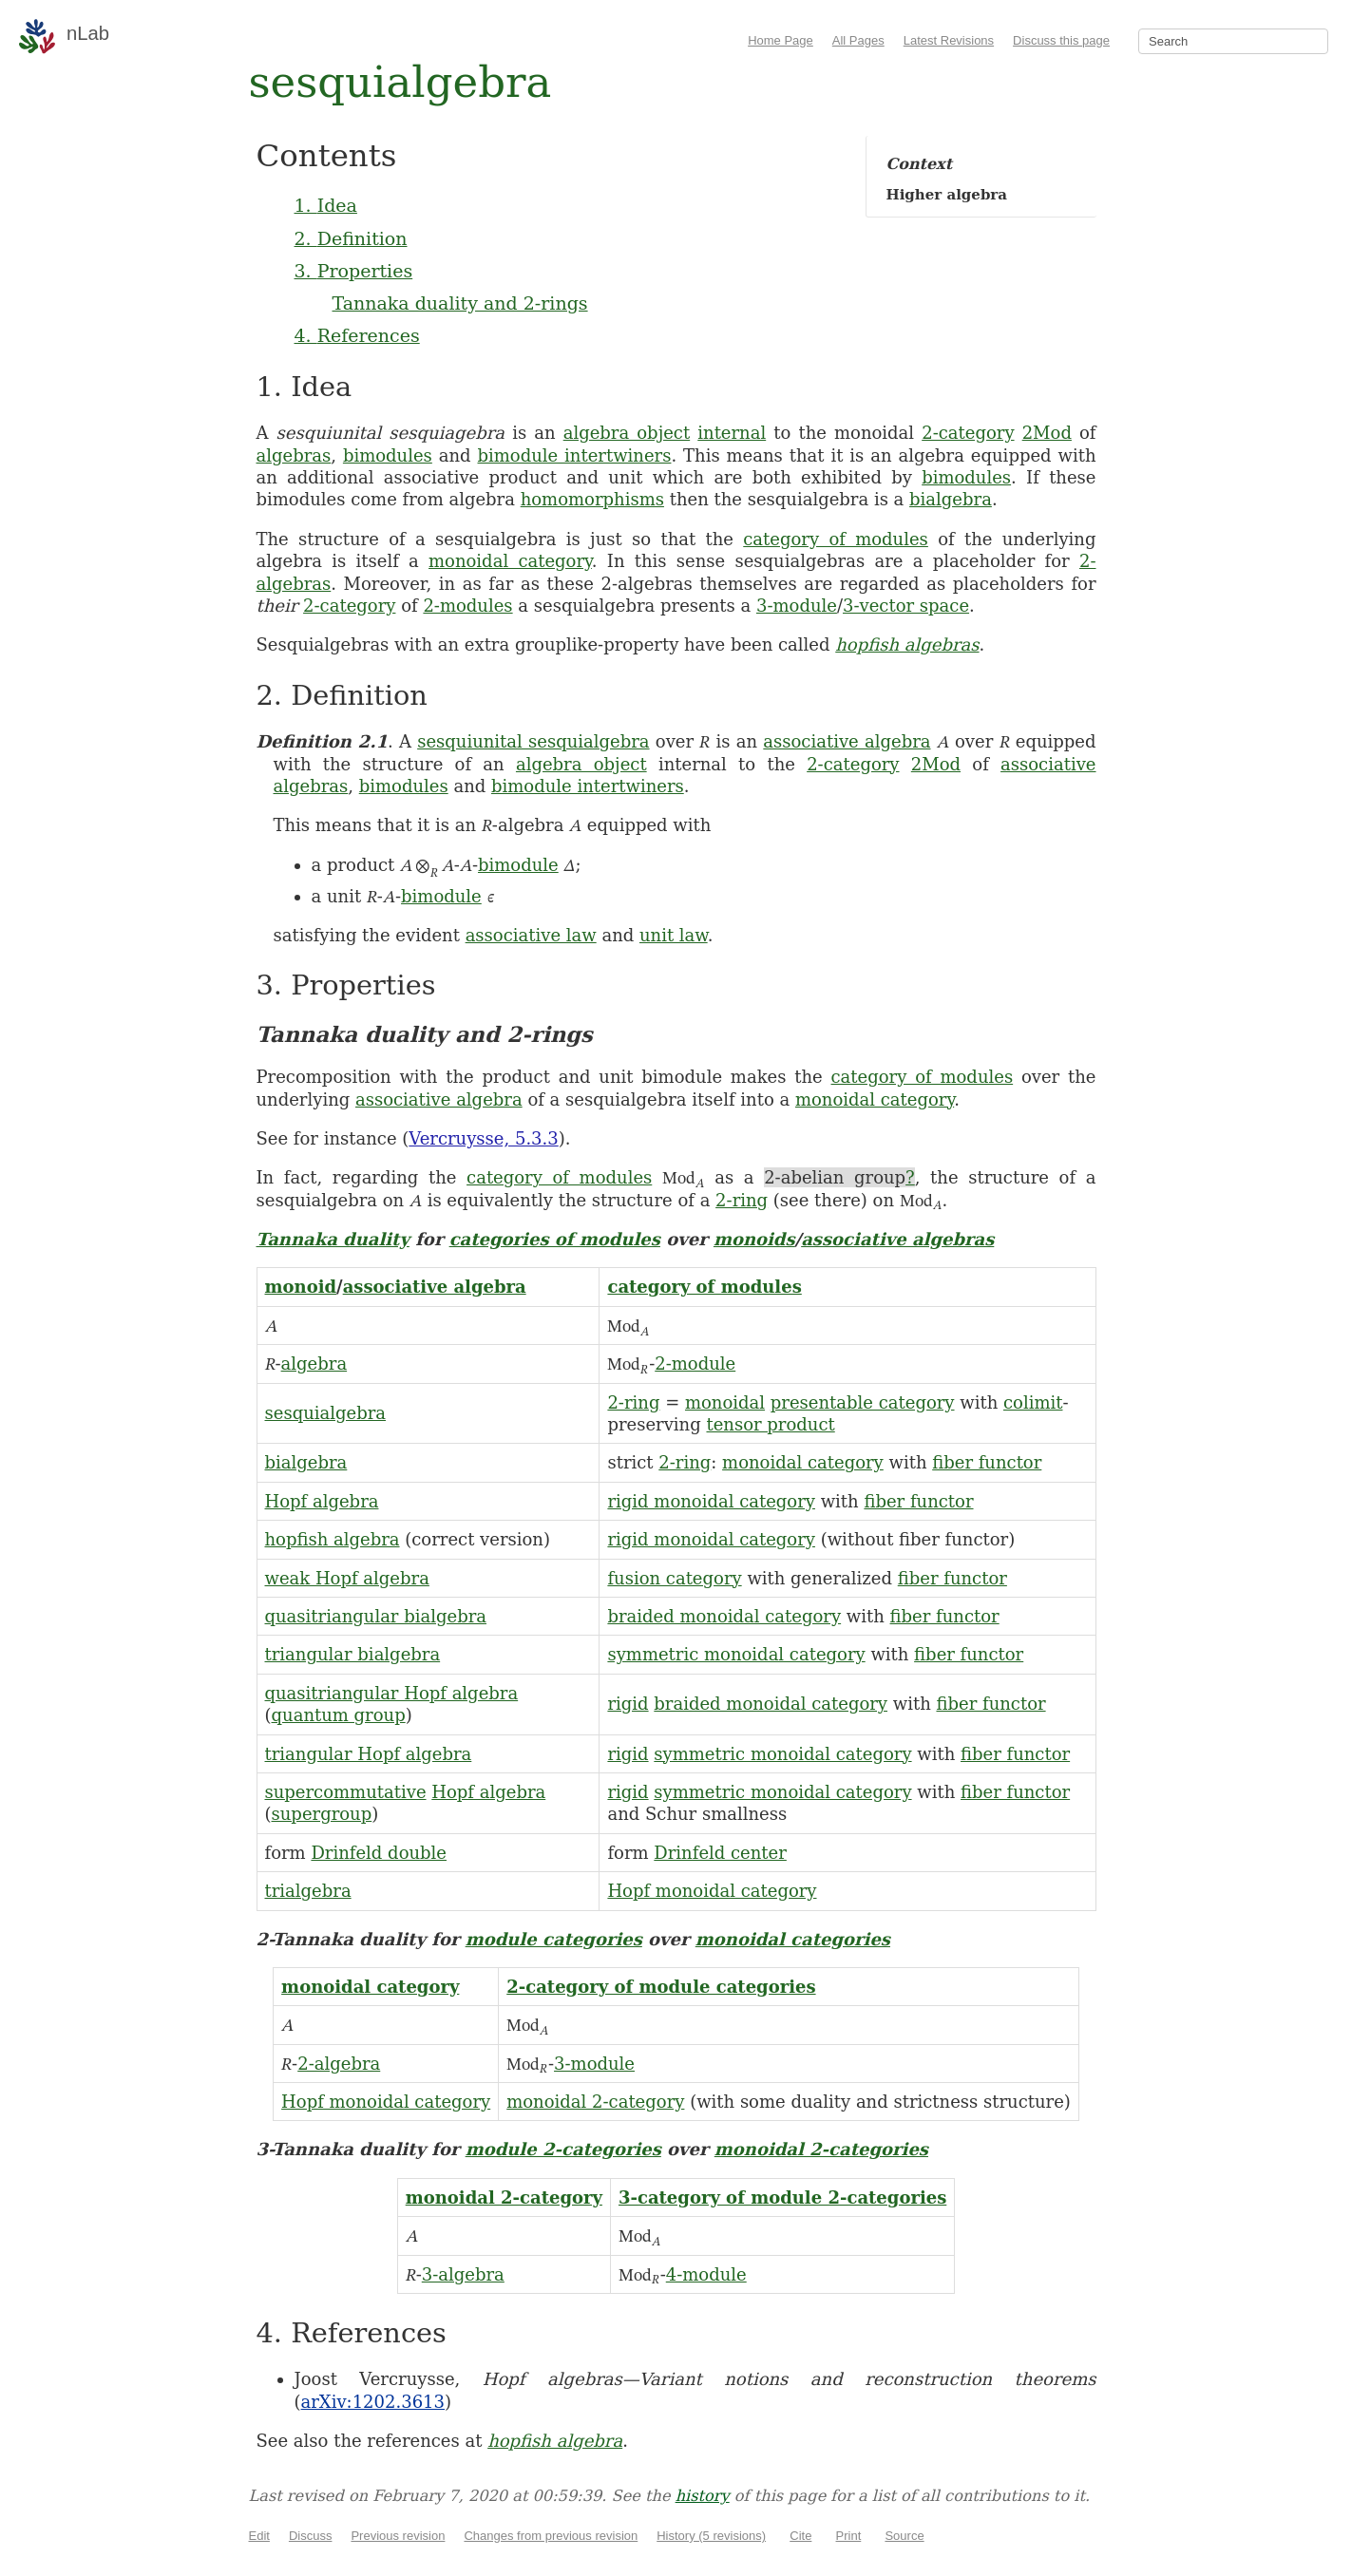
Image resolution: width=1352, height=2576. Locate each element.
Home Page (780, 40)
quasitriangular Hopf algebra (392, 1693)
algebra (314, 1363)
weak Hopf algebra (347, 1578)
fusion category (674, 1578)
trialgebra (308, 1891)
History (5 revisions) (711, 2536)
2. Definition (351, 238)
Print (849, 2536)
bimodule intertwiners (575, 455)
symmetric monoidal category (736, 1654)
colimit (1033, 1402)
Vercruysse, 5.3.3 (483, 1138)
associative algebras (897, 1239)
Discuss (311, 2536)
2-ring (741, 1200)
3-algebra (463, 2274)
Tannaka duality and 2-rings (460, 303)
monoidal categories (792, 1939)
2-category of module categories (660, 1987)
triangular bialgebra (353, 1654)
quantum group (339, 1715)
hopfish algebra (332, 1539)
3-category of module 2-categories (782, 2197)
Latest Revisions (949, 40)
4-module (706, 2274)
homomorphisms (592, 499)
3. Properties (354, 270)
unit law (673, 935)
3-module (796, 606)
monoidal (725, 1402)
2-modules (467, 606)
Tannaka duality (333, 1239)
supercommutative (346, 1792)
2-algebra (338, 2064)
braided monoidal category (724, 1616)
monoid (301, 1287)
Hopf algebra (322, 1501)
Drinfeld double (379, 1853)
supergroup (322, 1814)
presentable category (863, 1402)
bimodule (518, 865)
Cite (800, 2536)
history (703, 2496)
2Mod (1047, 433)
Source (904, 2536)
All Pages (858, 40)
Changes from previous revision (551, 2536)
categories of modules (554, 1239)
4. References (357, 335)
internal (731, 433)
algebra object (627, 433)
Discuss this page (1061, 40)
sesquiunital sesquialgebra (533, 741)
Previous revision (398, 2536)
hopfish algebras (907, 644)
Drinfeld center (720, 1853)
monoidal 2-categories (821, 2149)
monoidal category (510, 561)
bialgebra (950, 499)
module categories (554, 1939)
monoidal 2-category (595, 2102)
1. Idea (326, 205)
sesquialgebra (326, 1413)
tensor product (770, 1424)
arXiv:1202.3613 (373, 2402)
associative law (531, 935)
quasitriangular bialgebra (376, 1616)
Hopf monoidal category (711, 1891)
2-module (695, 1363)
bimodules (387, 455)
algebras (294, 455)
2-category (968, 433)
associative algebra (846, 741)
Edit (259, 2536)
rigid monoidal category (711, 1501)
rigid (627, 1704)
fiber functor (986, 1462)
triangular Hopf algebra (368, 1754)
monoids (754, 1239)
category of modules (835, 539)
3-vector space (906, 606)
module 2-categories (563, 2149)
